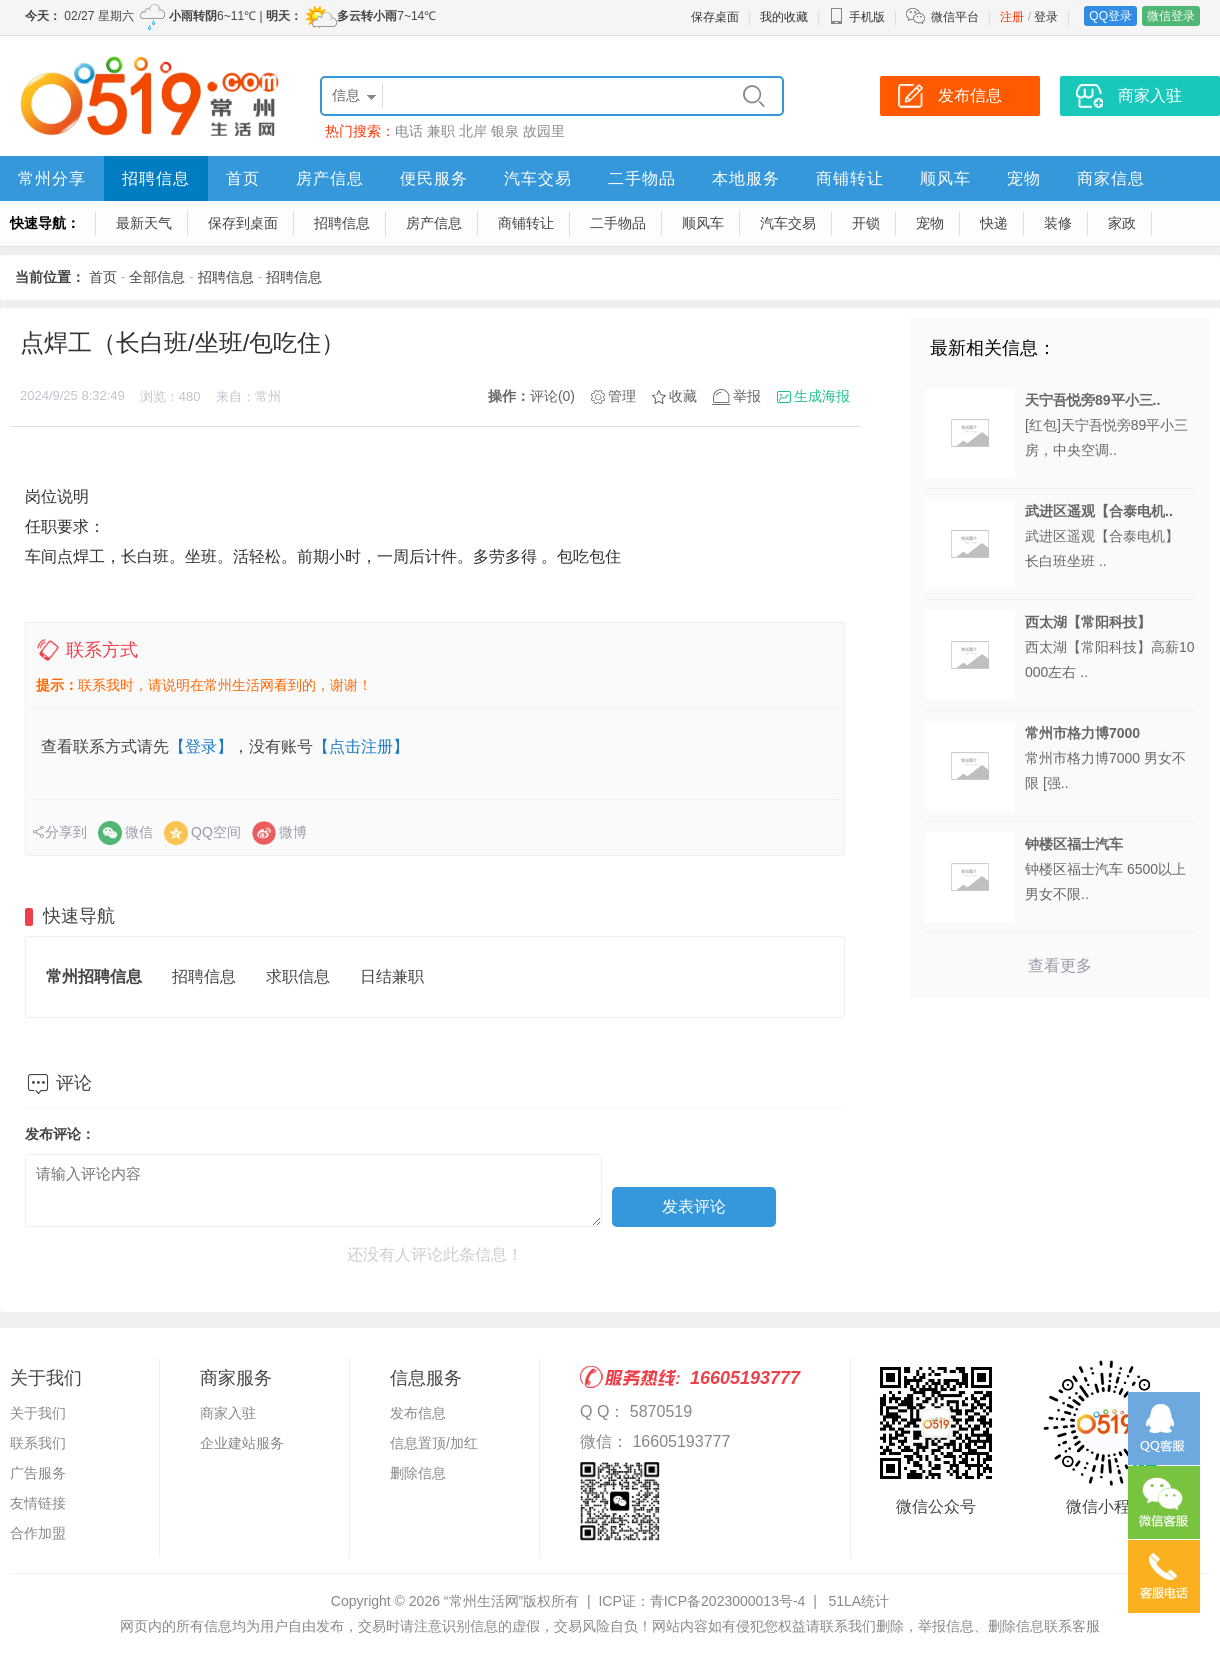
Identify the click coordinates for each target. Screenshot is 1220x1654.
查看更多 (1060, 965)
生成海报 (822, 396)
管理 (622, 396)
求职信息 (298, 976)
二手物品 (642, 178)
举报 (747, 396)
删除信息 (418, 1473)
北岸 (473, 131)
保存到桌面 (243, 223)
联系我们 (38, 1443)
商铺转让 (850, 178)
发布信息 (418, 1413)
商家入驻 (228, 1413)
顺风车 (945, 178)
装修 (1058, 223)
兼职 (441, 131)
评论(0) (552, 396)
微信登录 (1171, 16)
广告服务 (38, 1473)
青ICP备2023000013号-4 (728, 1601)
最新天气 (144, 223)
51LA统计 (858, 1601)
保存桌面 (715, 17)
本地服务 (746, 178)
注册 (1012, 17)
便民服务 (434, 178)
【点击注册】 (361, 746)
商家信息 (1111, 178)
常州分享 (52, 178)
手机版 (857, 17)
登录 (1046, 17)
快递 (994, 223)
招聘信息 (156, 178)
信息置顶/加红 (434, 1443)
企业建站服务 (242, 1443)
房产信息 (330, 178)
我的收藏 (784, 17)
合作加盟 (38, 1533)
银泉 (505, 131)
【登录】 (201, 746)
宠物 (1024, 178)
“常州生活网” (483, 1601)
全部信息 (157, 277)
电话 (409, 131)
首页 (243, 178)
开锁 (866, 223)
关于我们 (38, 1413)
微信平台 (955, 17)
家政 (1122, 223)
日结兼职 (392, 976)
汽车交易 (538, 178)
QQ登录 (1110, 16)
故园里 (544, 131)
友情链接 (38, 1503)
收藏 (683, 396)
